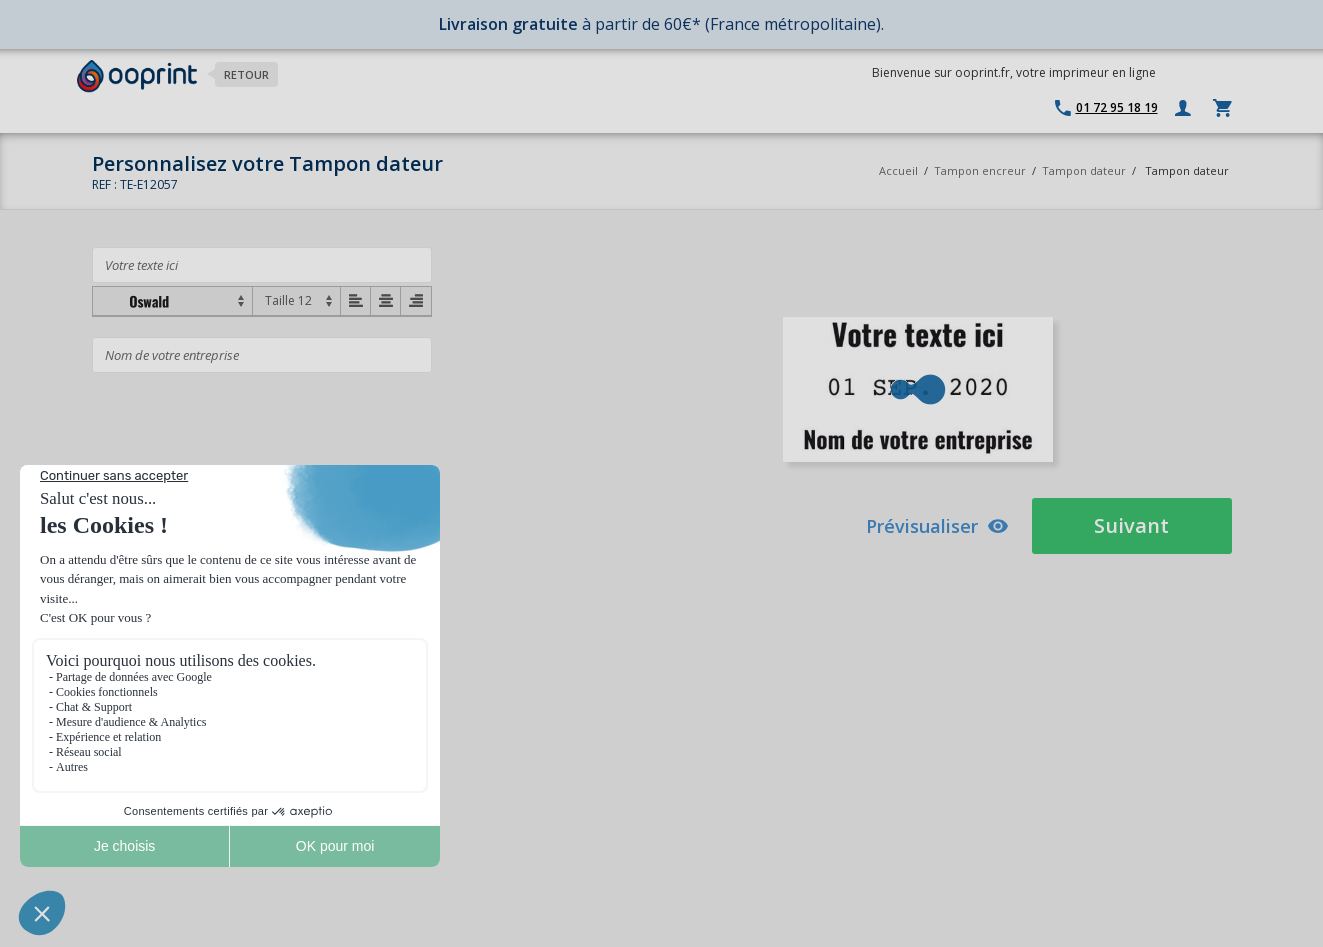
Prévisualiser (937, 526)
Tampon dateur (1084, 170)
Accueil (898, 170)
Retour (246, 74)
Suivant (1131, 525)
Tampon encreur (981, 170)
